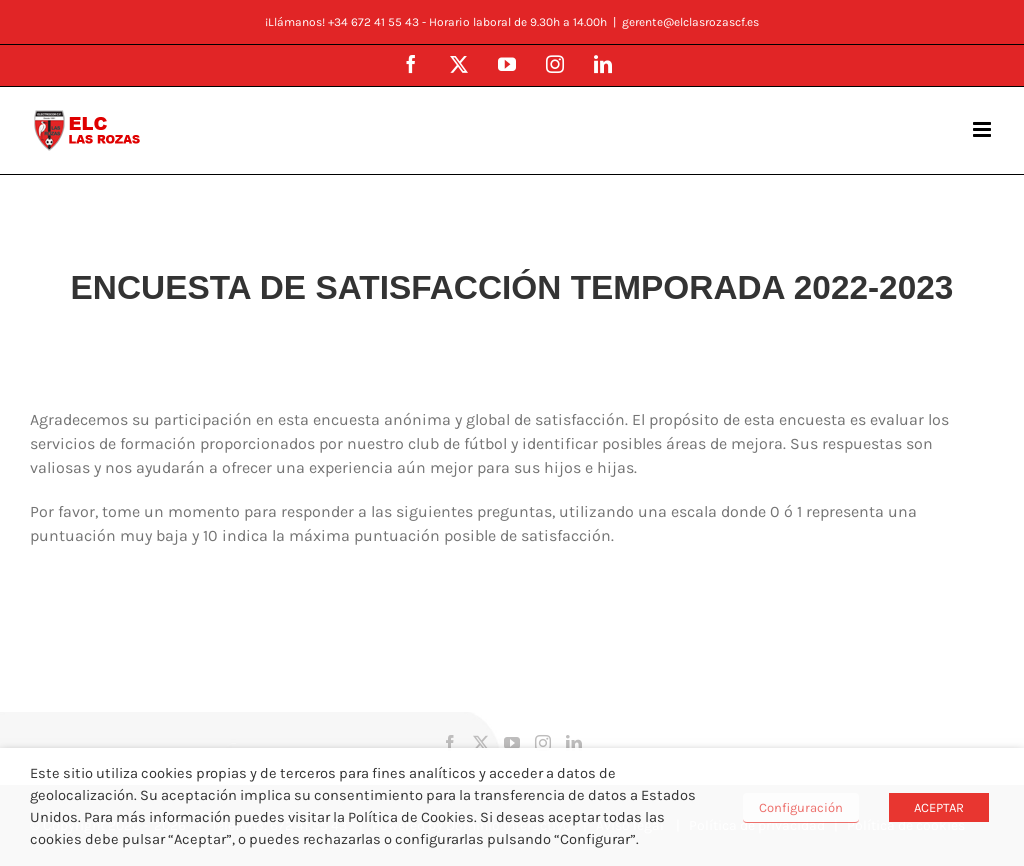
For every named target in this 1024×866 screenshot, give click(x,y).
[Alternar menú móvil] (983, 129)
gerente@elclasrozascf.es (690, 22)
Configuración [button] (801, 807)
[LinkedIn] (574, 743)
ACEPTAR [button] (939, 807)
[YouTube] (512, 743)
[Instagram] (543, 743)
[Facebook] (450, 743)
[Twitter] (481, 743)
